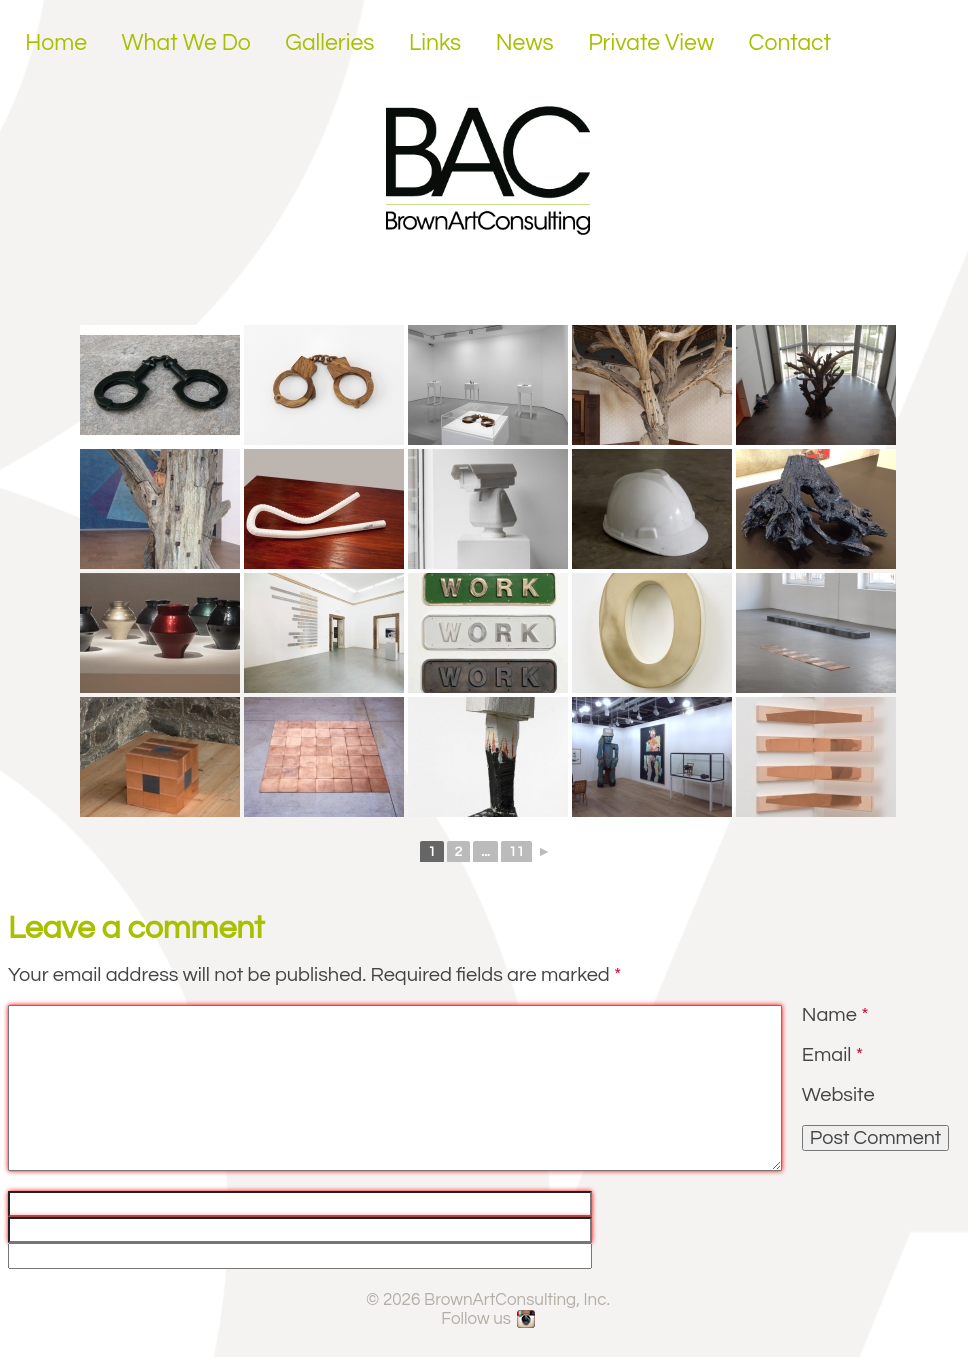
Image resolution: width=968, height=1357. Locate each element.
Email (832, 1055)
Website (838, 1095)
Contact (790, 43)
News (525, 43)
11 (516, 852)
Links (435, 43)
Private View (651, 43)
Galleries (329, 43)
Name (835, 1015)
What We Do (186, 43)
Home (56, 43)
